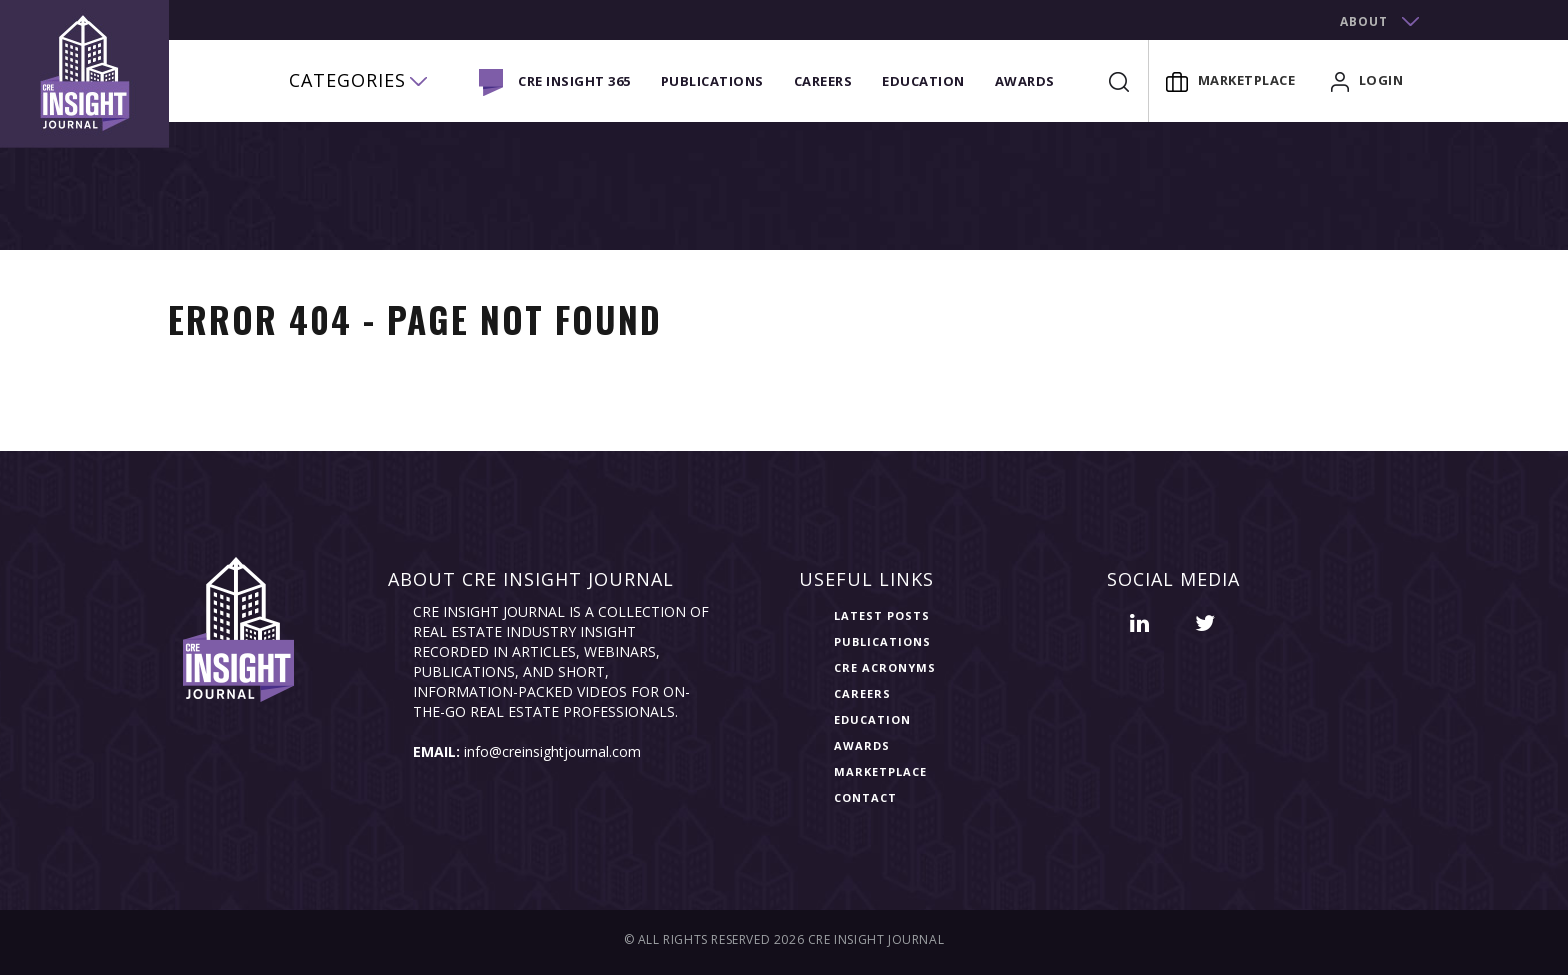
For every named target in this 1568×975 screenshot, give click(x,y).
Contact (865, 797)
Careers (823, 81)
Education (923, 81)
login (1367, 80)
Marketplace (1231, 80)
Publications (712, 81)
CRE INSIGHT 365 (574, 81)
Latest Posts (882, 615)
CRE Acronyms (885, 667)
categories (347, 80)
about (1364, 21)
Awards (1025, 81)
